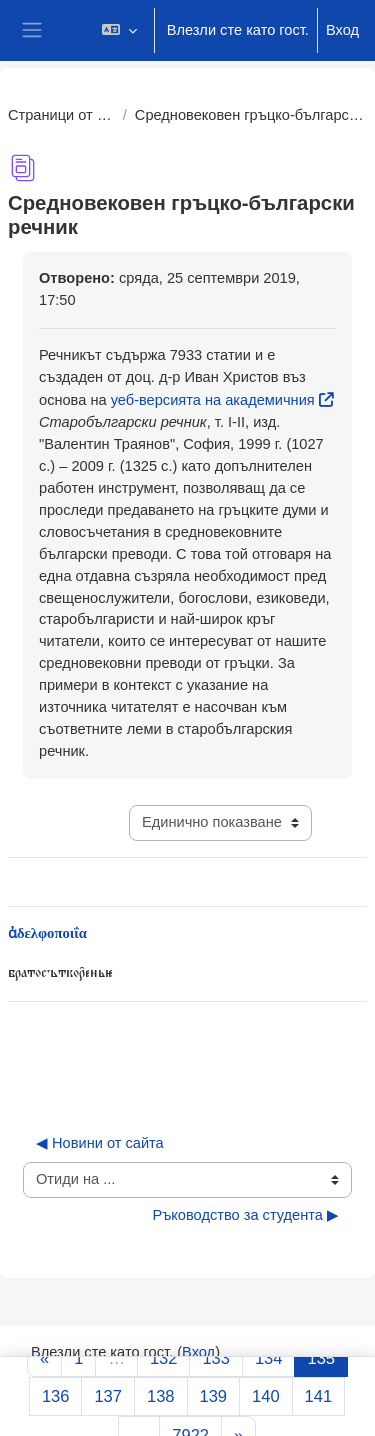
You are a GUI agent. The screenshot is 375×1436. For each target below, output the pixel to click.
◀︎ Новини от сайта (100, 1143)
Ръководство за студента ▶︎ (245, 1215)
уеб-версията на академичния (213, 400)
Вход (342, 30)
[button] (118, 30)
